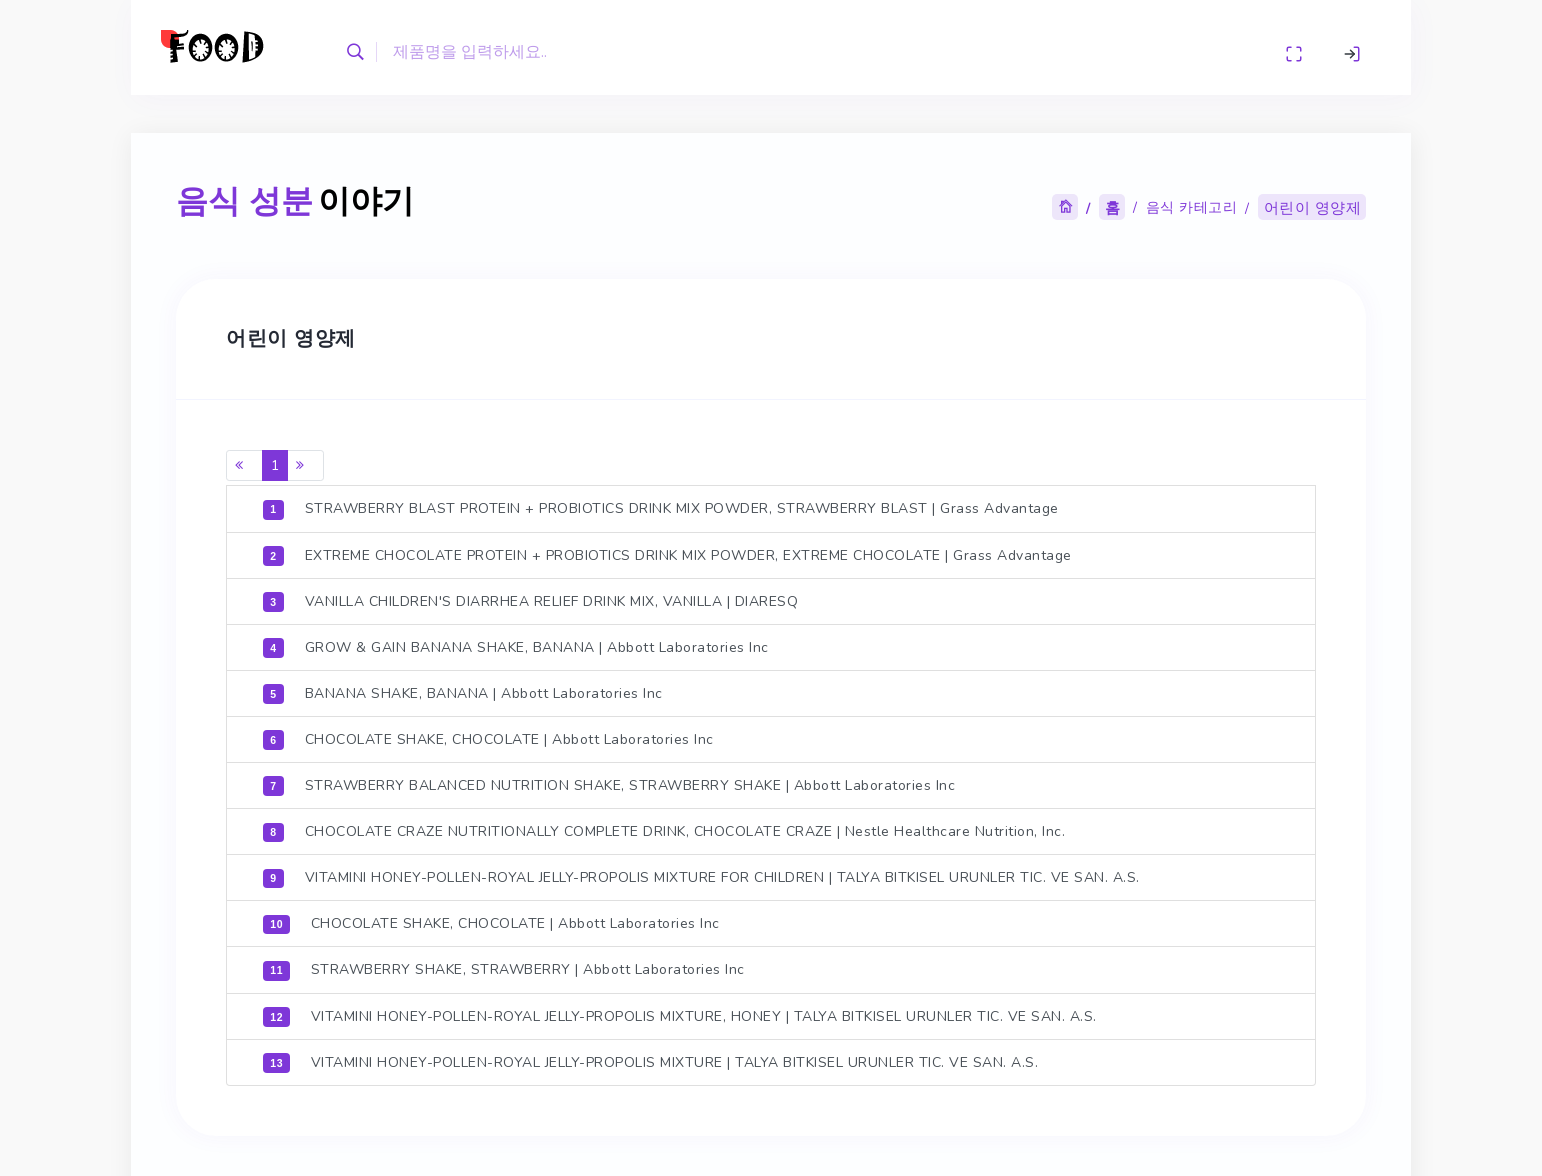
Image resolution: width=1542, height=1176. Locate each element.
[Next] (305, 462)
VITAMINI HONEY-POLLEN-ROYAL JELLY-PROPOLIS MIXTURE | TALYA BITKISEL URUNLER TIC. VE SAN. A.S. (650, 1058)
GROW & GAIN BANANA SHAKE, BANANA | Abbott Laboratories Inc (515, 644)
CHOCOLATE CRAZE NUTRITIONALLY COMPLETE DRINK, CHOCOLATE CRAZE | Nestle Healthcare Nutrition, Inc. (663, 828)
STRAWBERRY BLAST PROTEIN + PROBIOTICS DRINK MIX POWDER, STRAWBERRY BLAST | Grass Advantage (660, 506)
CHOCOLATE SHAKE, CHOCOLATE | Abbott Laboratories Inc (488, 736)
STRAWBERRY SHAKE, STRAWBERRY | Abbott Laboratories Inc (503, 966)
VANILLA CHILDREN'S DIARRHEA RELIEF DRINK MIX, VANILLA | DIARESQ (530, 598)
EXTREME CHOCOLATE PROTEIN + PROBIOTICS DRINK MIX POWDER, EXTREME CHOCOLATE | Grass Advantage (666, 552)
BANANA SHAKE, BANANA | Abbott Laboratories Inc (462, 690)
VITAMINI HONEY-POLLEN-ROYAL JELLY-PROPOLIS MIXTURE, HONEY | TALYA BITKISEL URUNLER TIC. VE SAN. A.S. (679, 1012)
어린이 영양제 (1310, 206)
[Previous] (244, 462)
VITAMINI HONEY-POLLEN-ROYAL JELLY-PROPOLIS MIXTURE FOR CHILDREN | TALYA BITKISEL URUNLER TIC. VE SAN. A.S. (700, 874)
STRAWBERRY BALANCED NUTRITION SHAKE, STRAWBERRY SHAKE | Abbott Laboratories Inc (608, 782)
